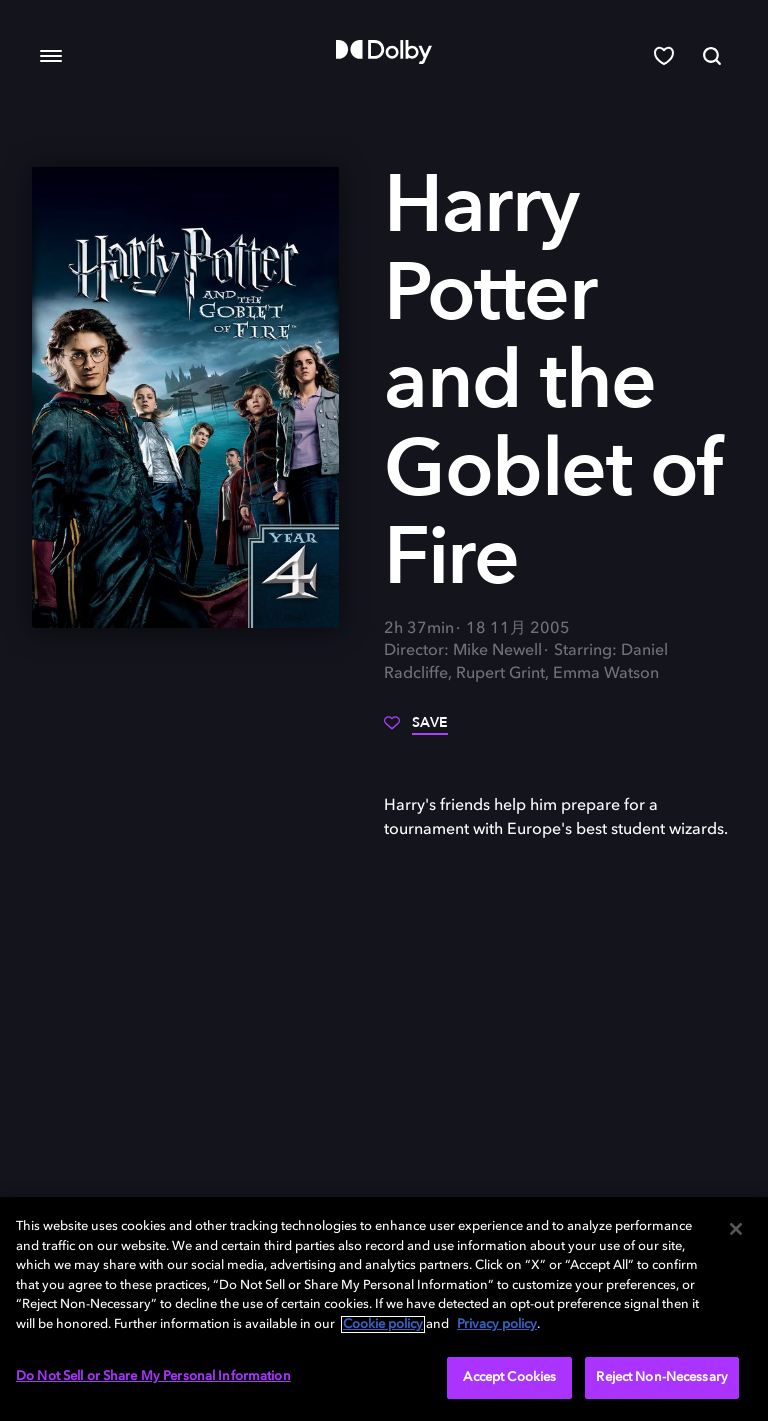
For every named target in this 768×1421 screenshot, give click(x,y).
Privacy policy (497, 1324)
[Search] (712, 56)
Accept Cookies (509, 1377)
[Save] (416, 730)
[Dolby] (384, 52)
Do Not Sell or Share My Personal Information (153, 1376)
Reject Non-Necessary (662, 1377)
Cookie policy (383, 1324)
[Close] (736, 1229)
